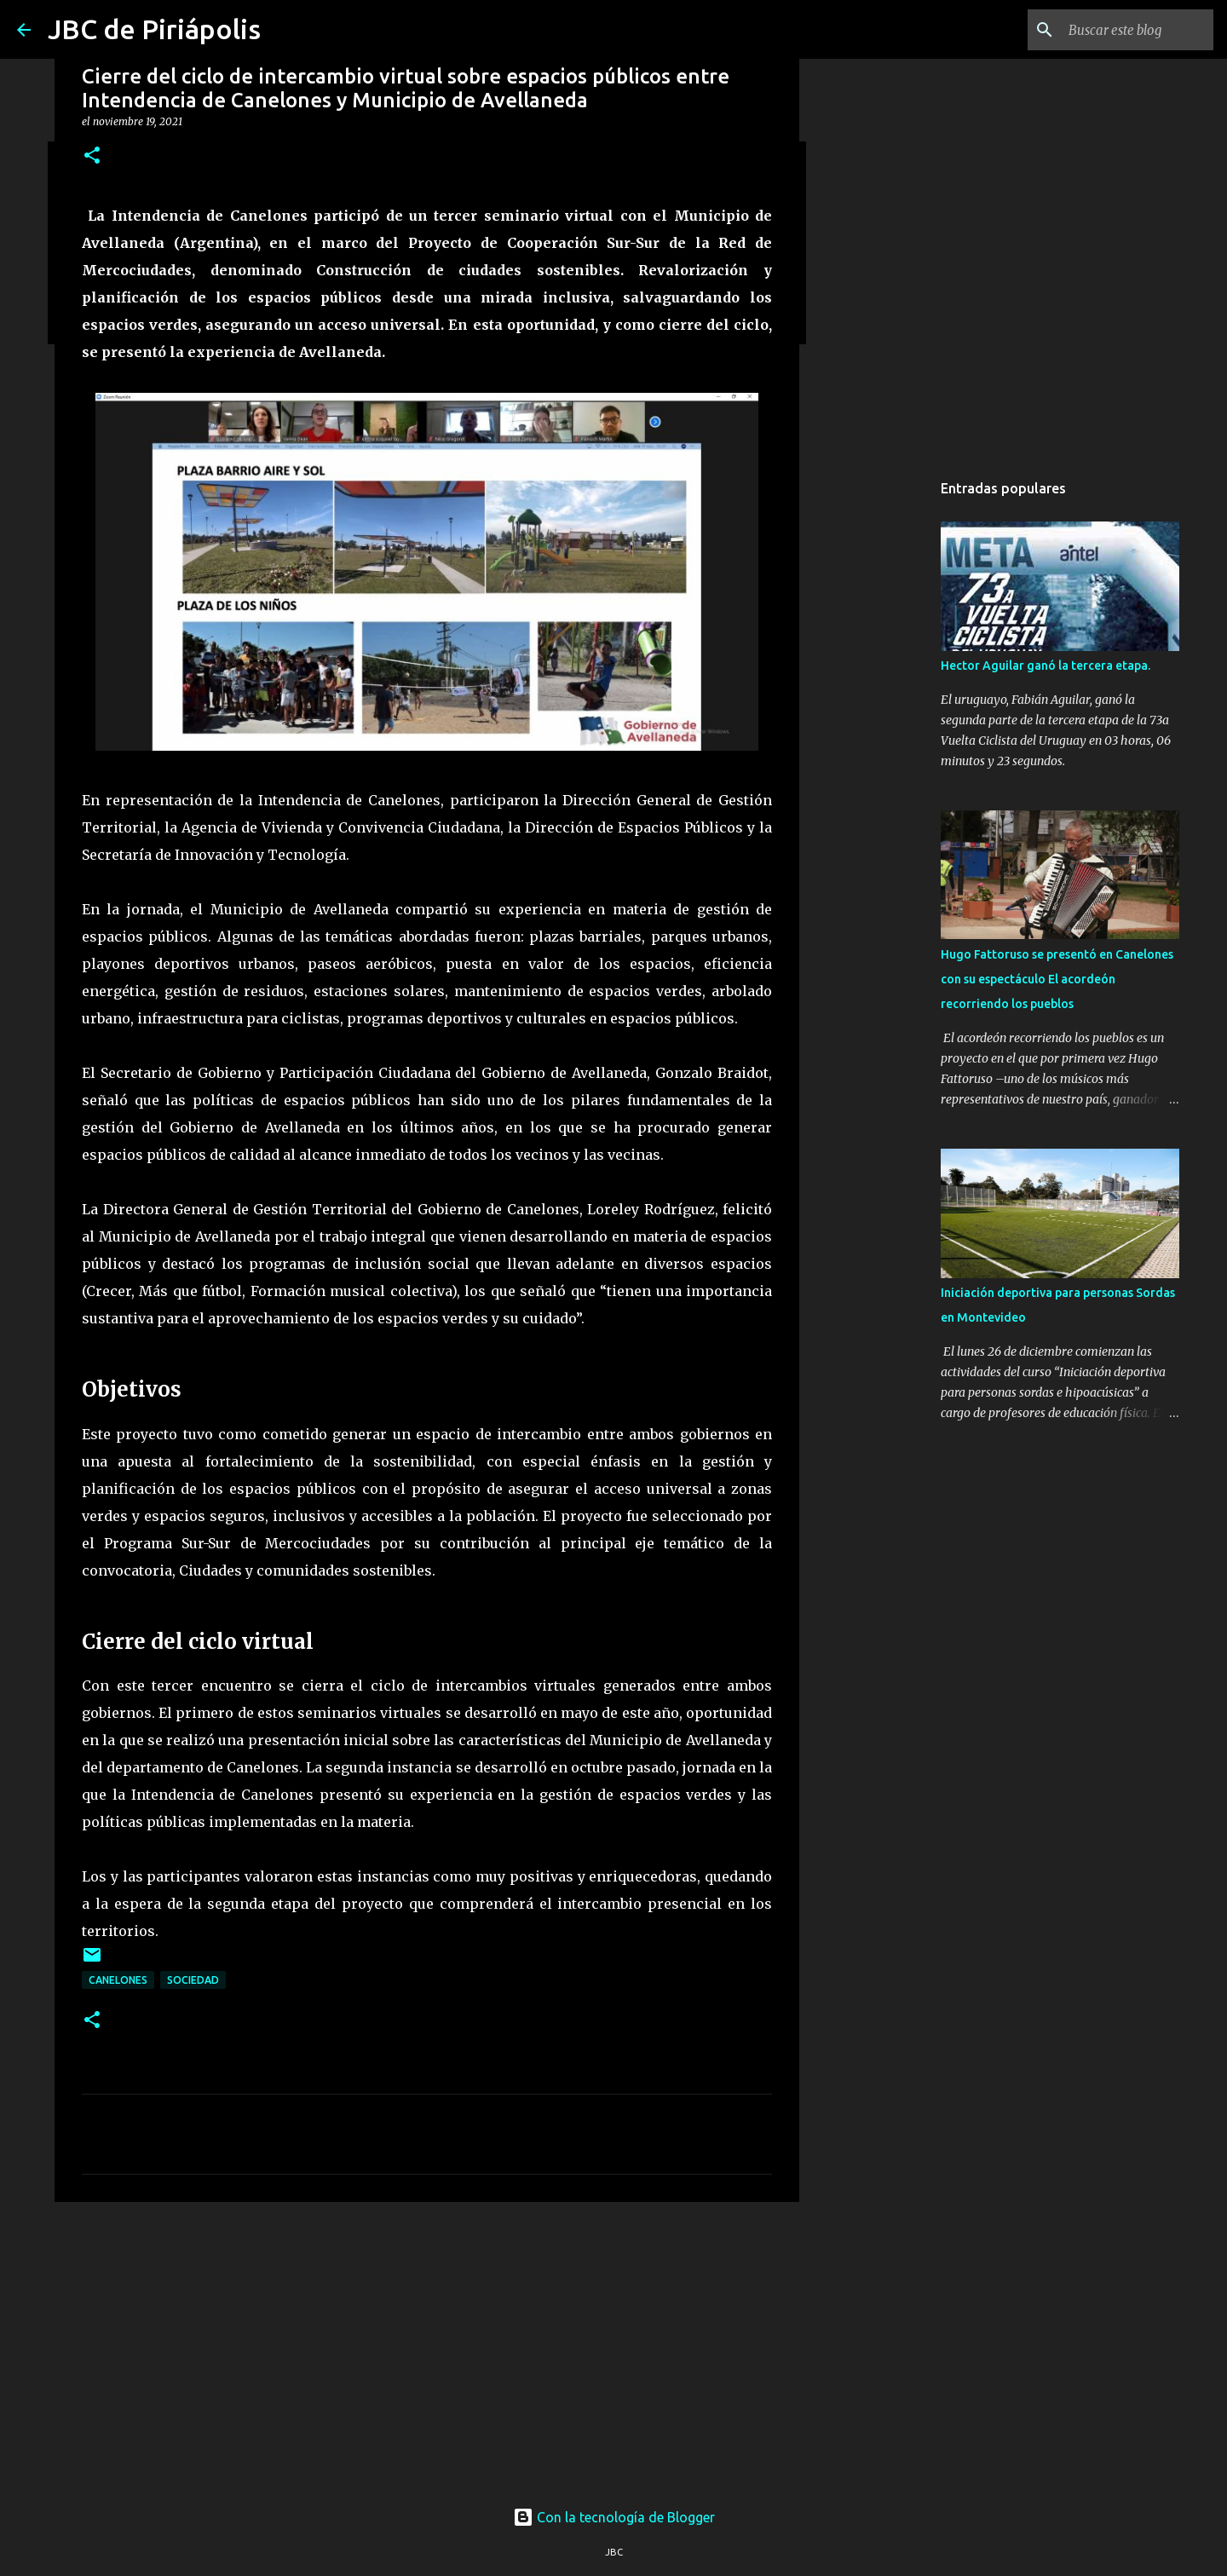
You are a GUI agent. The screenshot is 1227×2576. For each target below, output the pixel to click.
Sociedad (193, 1979)
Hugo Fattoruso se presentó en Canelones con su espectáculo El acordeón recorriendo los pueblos (1057, 979)
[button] (92, 156)
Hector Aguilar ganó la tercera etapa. (1045, 665)
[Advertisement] (427, 2346)
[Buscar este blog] (1123, 29)
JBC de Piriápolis (154, 29)
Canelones (118, 1979)
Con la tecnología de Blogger (614, 2517)
